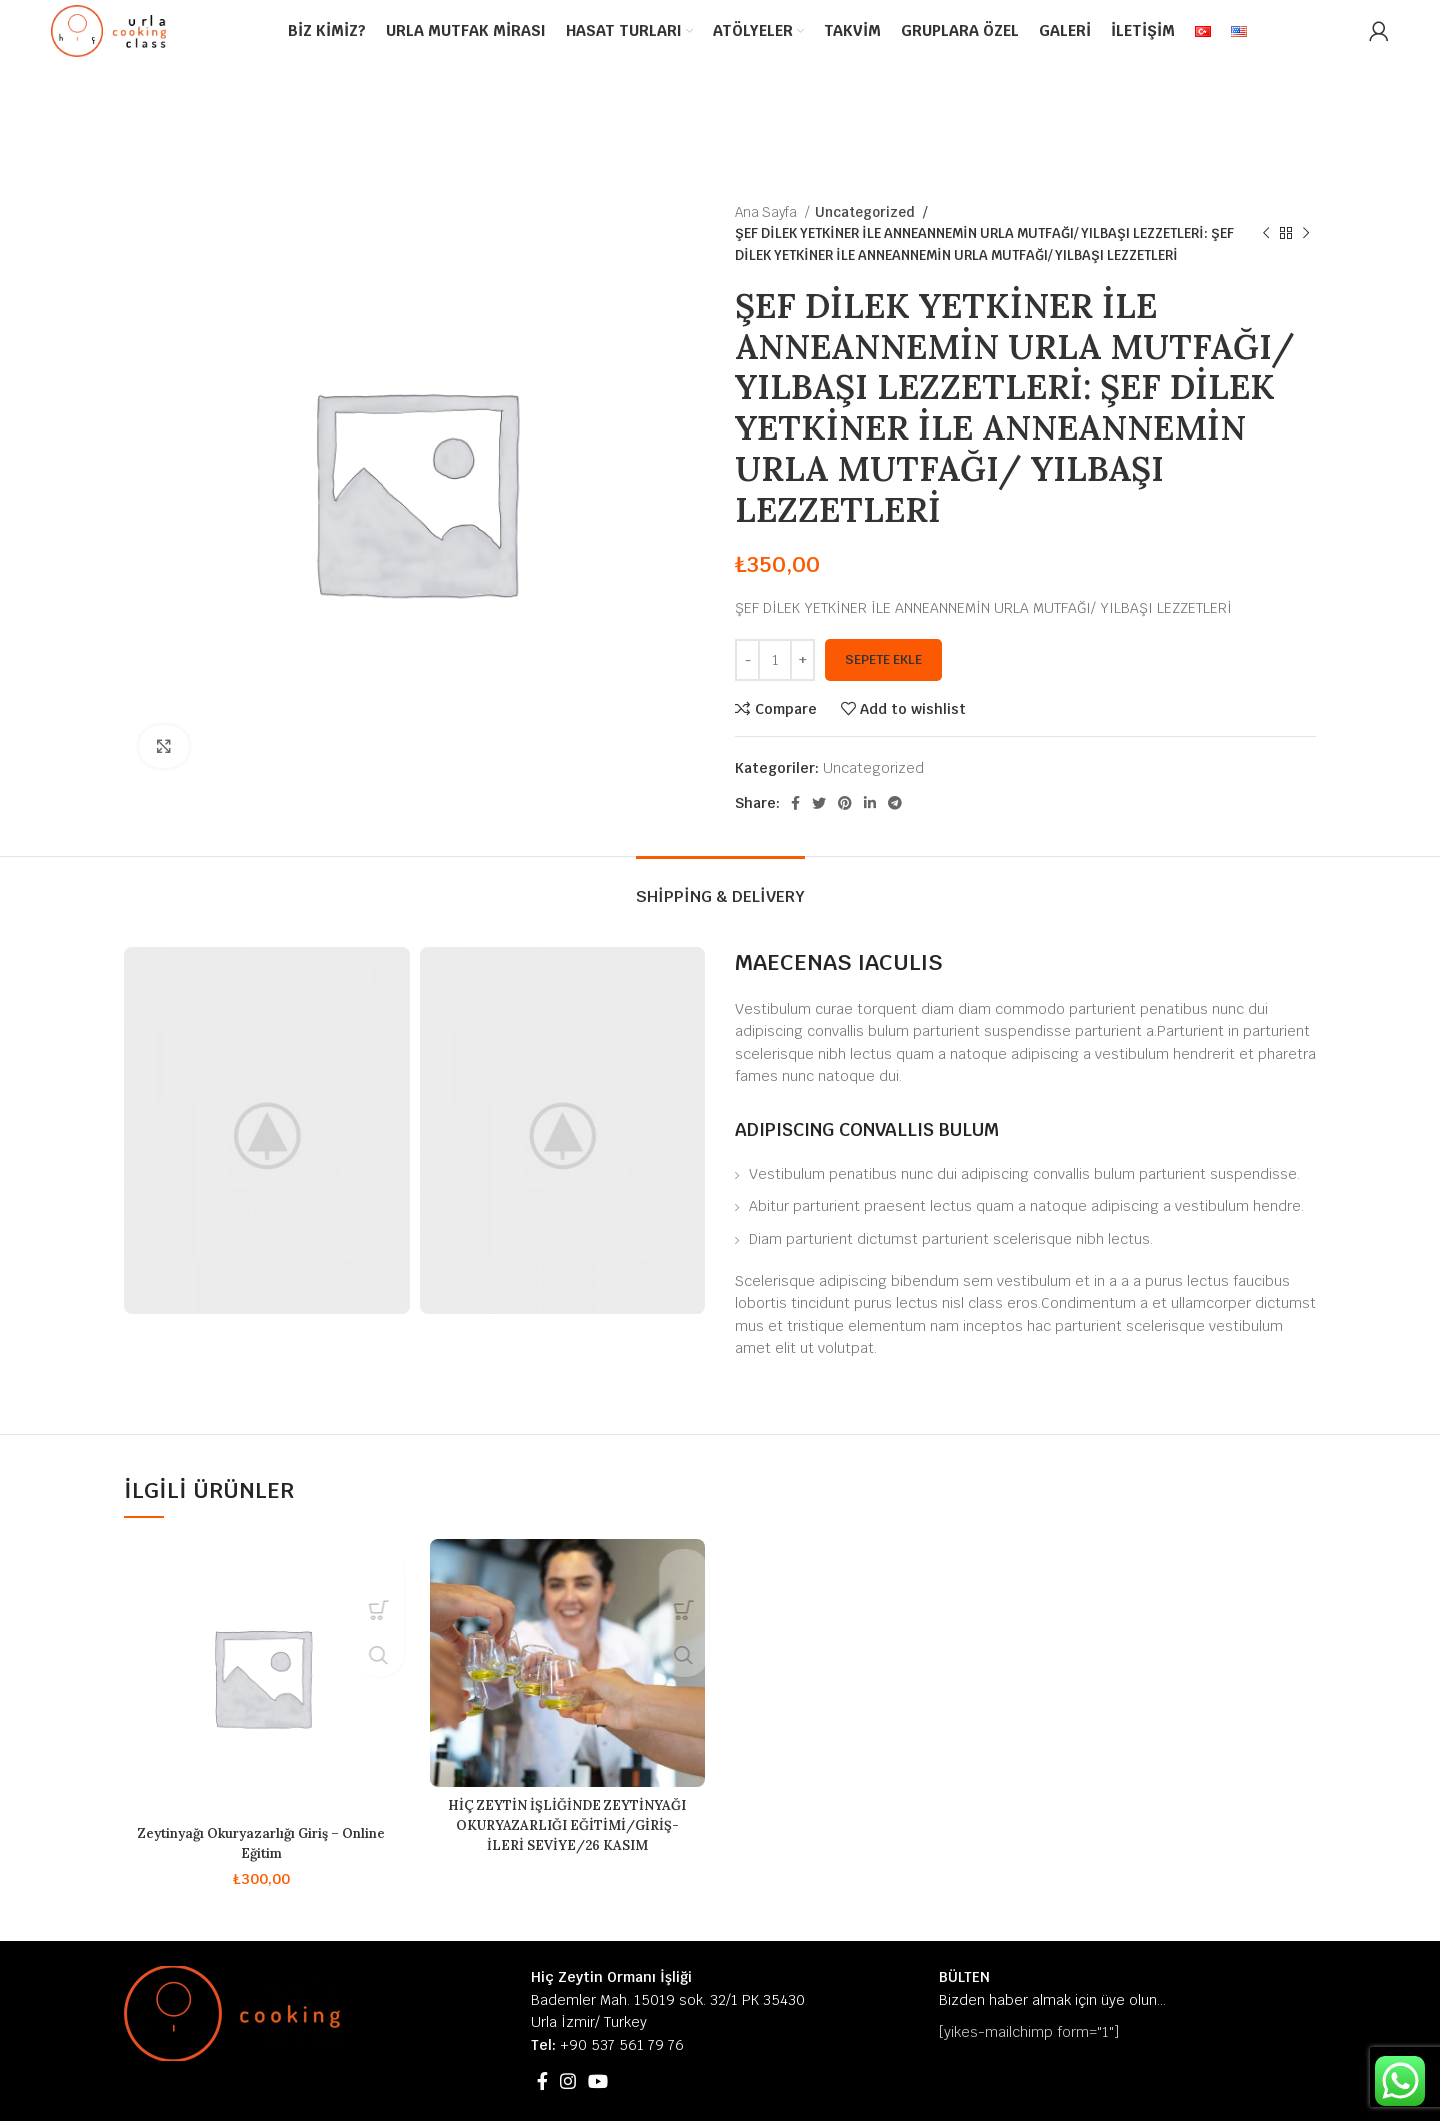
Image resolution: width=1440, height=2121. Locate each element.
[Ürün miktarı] (775, 660)
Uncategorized (861, 212)
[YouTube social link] (598, 2081)
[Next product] (1306, 234)
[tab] (720, 886)
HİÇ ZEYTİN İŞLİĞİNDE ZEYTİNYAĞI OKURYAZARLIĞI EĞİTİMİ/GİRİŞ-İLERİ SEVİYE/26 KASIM (567, 1834)
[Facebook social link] (795, 803)
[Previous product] (1266, 234)
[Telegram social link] (895, 803)
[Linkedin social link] (870, 803)
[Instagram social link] (568, 2081)
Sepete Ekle (883, 659)
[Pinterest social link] (845, 803)
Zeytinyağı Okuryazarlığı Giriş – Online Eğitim (261, 1843)
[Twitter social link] (819, 803)
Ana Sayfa (767, 212)
